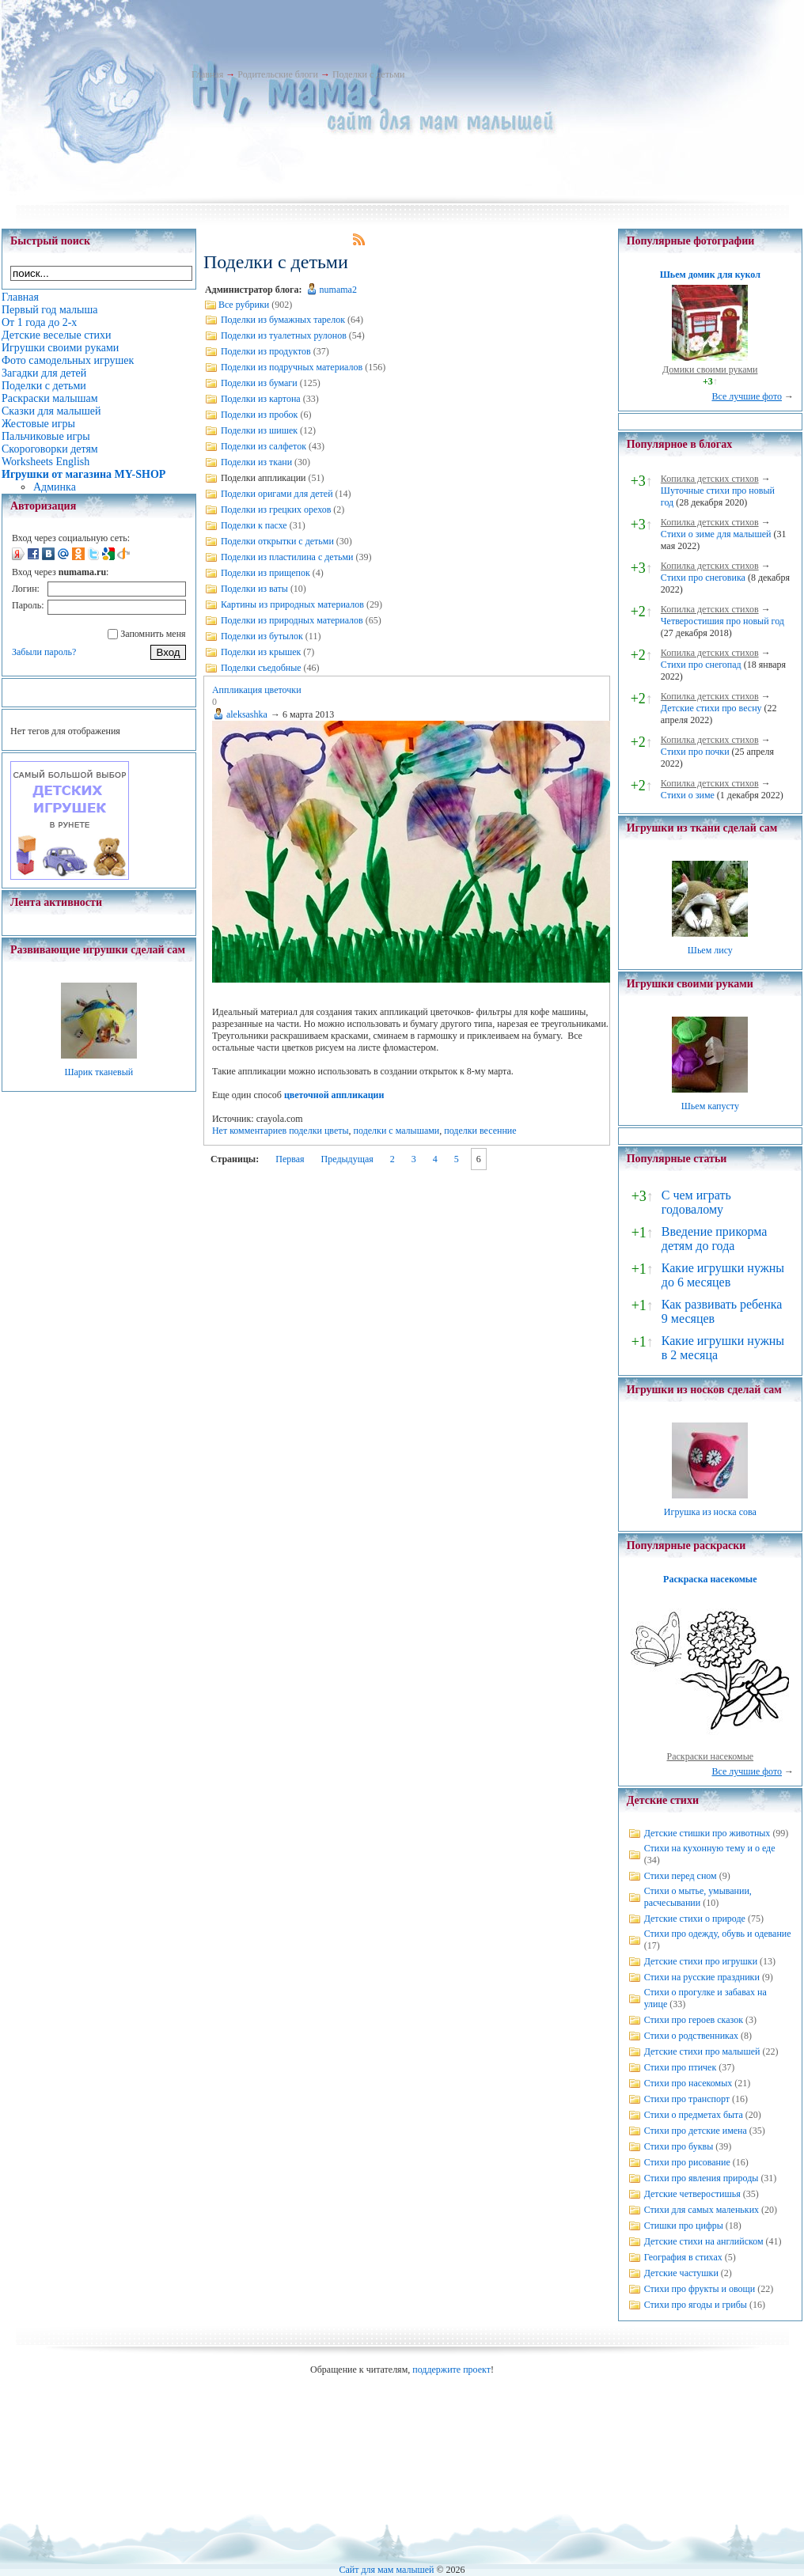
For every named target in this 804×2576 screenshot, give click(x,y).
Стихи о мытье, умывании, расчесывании (698, 1896)
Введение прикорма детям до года (714, 1238)
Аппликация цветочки (257, 689)
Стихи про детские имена (695, 2130)
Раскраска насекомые (710, 1579)
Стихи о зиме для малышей (716, 534)
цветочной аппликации (334, 1094)
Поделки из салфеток (263, 446)
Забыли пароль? (44, 651)
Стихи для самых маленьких (701, 2209)
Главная (207, 74)
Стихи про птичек (680, 2067)
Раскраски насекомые (710, 1756)
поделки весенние (480, 1130)
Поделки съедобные (261, 667)
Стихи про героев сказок (693, 2019)
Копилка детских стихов (710, 478)
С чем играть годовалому (696, 1202)
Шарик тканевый (98, 1072)
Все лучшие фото (746, 396)
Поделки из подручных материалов (291, 367)
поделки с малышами (397, 1130)
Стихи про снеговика (703, 577)
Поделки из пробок (259, 414)
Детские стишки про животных (707, 1833)
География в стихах (683, 2257)
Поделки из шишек (259, 430)
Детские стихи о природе (694, 1918)
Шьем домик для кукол (710, 274)
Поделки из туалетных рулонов (284, 335)
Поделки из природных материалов (292, 620)
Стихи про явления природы (701, 2178)
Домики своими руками (709, 369)
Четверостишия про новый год (722, 621)
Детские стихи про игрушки (700, 1961)
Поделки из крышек (261, 651)
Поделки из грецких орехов (276, 509)
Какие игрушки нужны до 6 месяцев (723, 1275)
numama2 (338, 289)
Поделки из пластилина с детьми (287, 557)
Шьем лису (710, 950)
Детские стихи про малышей (702, 2051)
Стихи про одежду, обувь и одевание (717, 1933)
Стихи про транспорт (687, 2098)
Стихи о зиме (688, 795)
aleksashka (246, 714)
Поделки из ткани (256, 462)
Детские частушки (681, 2273)
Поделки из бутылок (262, 636)
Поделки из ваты (254, 588)
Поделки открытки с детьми (277, 541)
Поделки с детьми (368, 74)
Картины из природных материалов (292, 604)
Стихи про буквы (679, 2146)
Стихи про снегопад (701, 664)
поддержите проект (451, 2369)
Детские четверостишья (692, 2193)
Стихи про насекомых (688, 2083)
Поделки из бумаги (259, 382)
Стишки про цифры (683, 2225)
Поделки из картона (261, 398)
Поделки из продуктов (266, 351)
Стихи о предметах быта (693, 2114)
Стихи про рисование (687, 2162)
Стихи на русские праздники (702, 1977)
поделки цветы (318, 1130)
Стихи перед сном (680, 1875)
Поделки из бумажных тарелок (283, 319)
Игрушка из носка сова (710, 1511)
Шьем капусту (710, 1106)
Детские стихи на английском (704, 2241)
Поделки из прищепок (265, 572)
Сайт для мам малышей (386, 2569)
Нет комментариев (249, 1130)
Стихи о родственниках (691, 2035)
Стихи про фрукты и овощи (700, 2288)
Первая (289, 1159)
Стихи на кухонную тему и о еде (710, 1848)
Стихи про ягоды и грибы (695, 2304)
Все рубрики (243, 304)
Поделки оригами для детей (277, 493)
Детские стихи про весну (711, 708)
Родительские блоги (277, 74)
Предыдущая (347, 1159)
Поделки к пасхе (254, 525)
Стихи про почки (695, 751)
